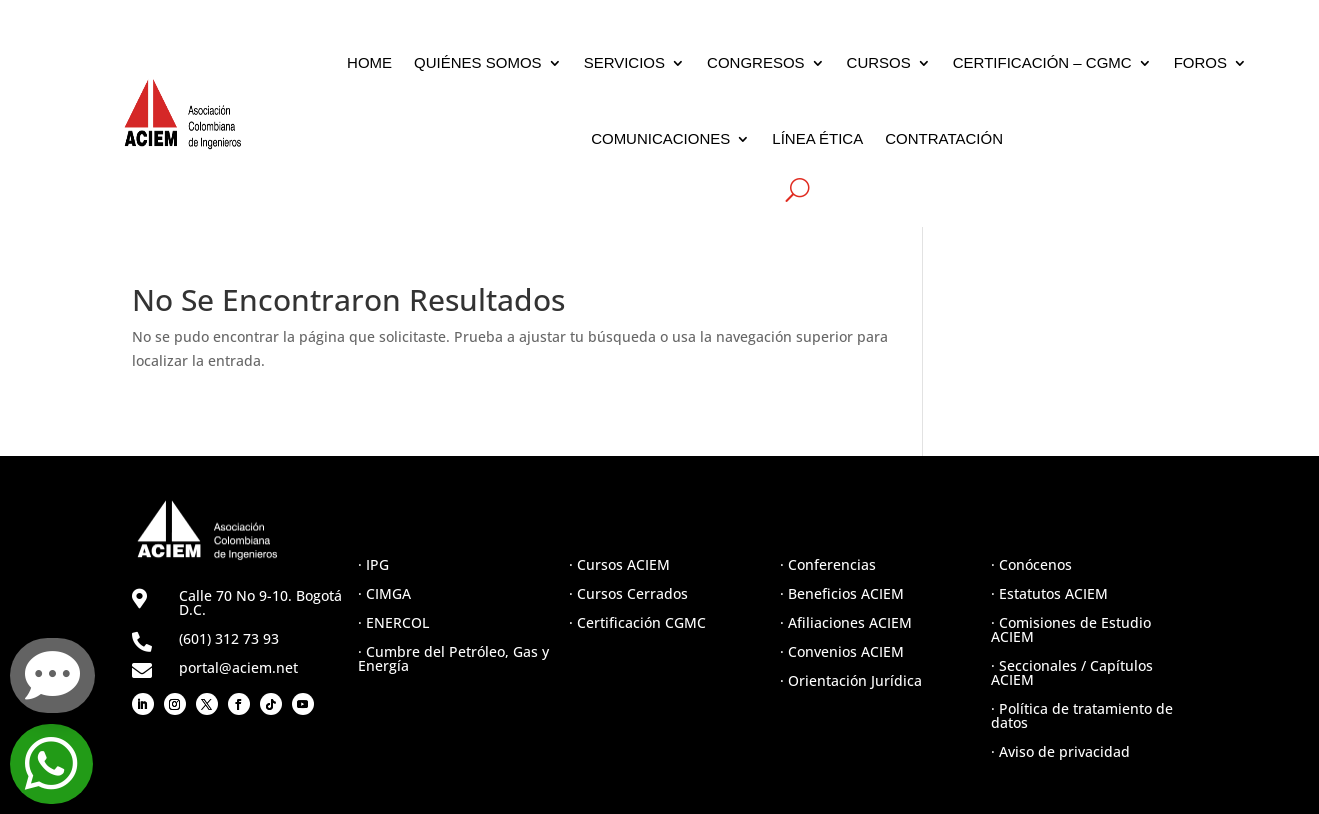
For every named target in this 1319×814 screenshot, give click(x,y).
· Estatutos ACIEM (1049, 593)
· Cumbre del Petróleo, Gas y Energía (453, 658)
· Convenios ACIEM (842, 651)
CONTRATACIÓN (944, 138)
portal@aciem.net (238, 667)
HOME (369, 62)
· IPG (373, 564)
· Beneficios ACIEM (842, 593)
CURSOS (879, 62)
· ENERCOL (393, 622)
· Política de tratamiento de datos (1082, 715)
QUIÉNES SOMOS (478, 62)
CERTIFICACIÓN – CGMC (1042, 62)
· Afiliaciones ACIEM (846, 622)
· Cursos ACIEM (619, 564)
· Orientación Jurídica (851, 680)
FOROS (1200, 62)
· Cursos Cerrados (628, 593)
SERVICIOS (624, 62)
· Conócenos (1031, 564)
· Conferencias (828, 564)
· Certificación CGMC (637, 622)
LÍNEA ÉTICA (817, 138)
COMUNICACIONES (660, 138)
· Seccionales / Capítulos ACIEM (1072, 672)
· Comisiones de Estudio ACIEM (1071, 629)
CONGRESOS (756, 62)
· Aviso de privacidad (1060, 751)
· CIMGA (384, 593)
